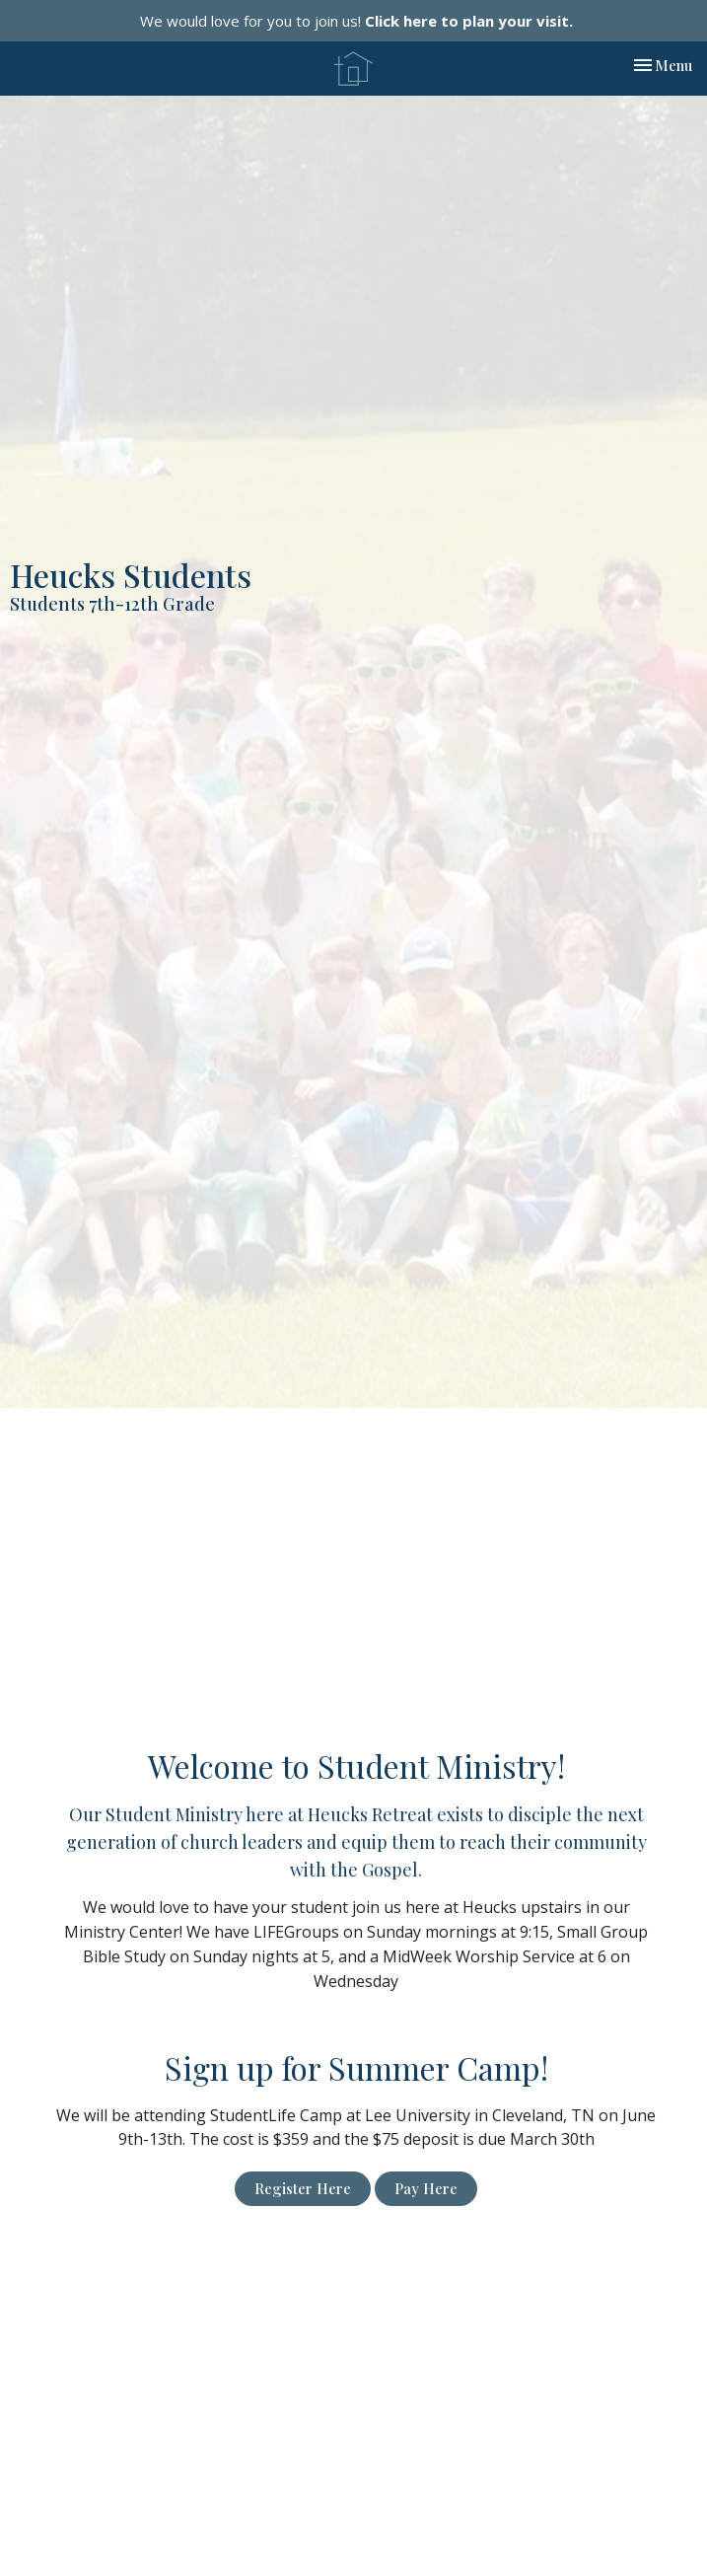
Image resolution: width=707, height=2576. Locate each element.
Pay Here (426, 2188)
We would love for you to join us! (356, 21)
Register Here (302, 2188)
